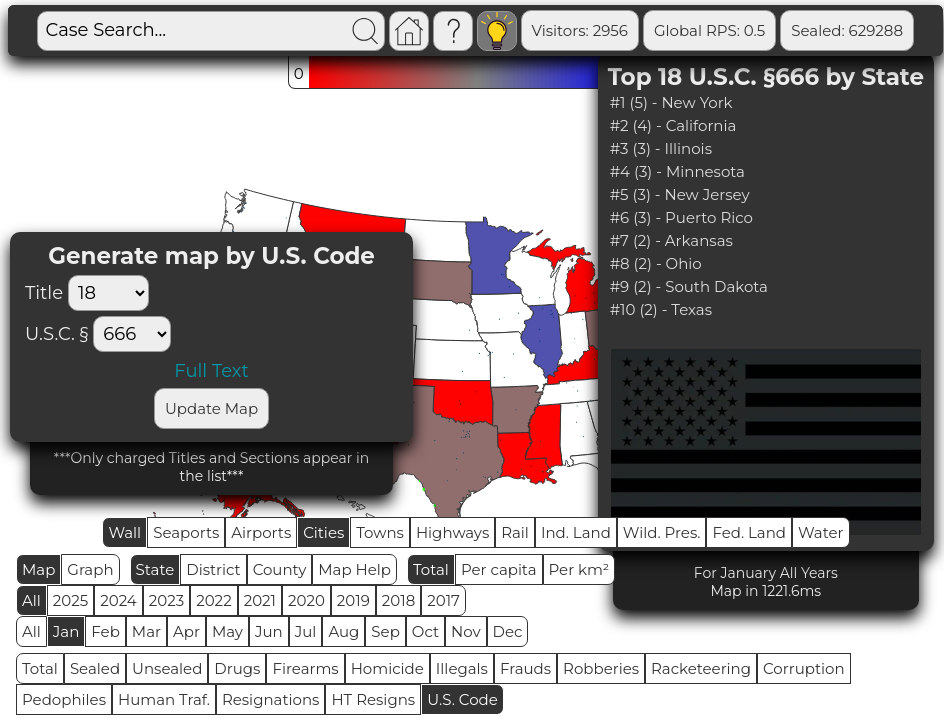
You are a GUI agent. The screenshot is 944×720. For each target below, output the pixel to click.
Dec (508, 631)
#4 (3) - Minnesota (677, 171)
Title (92, 293)
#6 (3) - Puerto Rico (681, 217)
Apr (186, 631)
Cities (323, 532)
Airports (261, 532)
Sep (385, 631)
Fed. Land (749, 532)
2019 (353, 600)
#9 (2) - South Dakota (689, 286)
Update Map (211, 408)
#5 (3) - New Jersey (680, 194)
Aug (343, 631)
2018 (398, 600)
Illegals (462, 668)
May (227, 631)
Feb (105, 631)
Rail (515, 532)
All (31, 600)
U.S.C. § (56, 334)
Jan (66, 631)
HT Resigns (373, 699)
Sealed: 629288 (847, 30)
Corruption (804, 668)
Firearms (305, 668)
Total (431, 569)
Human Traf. (164, 699)
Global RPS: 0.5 (709, 30)
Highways (452, 532)
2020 (306, 600)
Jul (306, 631)
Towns (380, 532)
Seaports (186, 532)
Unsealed (167, 668)
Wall (124, 532)
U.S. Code (462, 699)
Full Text (211, 371)
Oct (425, 631)
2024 (118, 600)
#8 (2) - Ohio (656, 263)
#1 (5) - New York (671, 102)
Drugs (237, 668)
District (213, 569)
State (155, 569)
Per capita (499, 569)
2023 (166, 600)
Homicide (387, 668)
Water (821, 532)
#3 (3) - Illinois (661, 148)
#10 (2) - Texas (661, 309)
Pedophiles (64, 699)
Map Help (354, 569)
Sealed (95, 668)
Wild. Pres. (662, 532)
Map (38, 569)
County (280, 569)
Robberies (601, 668)
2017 (443, 600)
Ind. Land (576, 532)
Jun (269, 631)
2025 (70, 600)
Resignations (271, 699)
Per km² (579, 569)
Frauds (525, 668)
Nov (466, 631)
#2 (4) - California (673, 125)
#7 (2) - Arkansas (671, 240)
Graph (90, 569)
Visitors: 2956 (580, 30)
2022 (213, 600)
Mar (146, 631)
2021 (260, 600)
